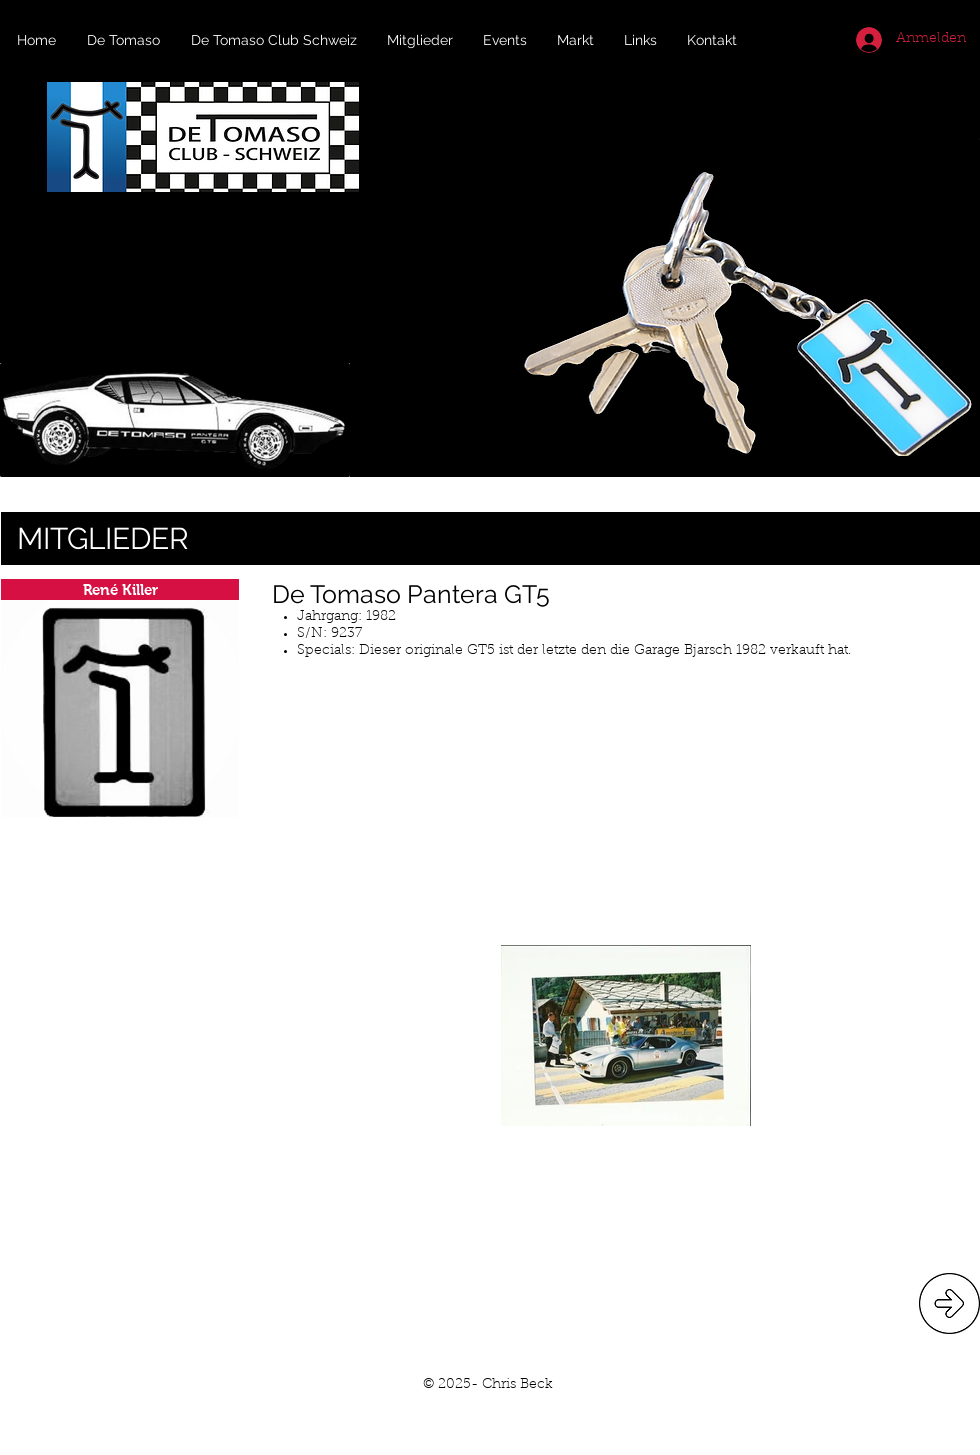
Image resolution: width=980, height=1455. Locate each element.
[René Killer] (120, 589)
